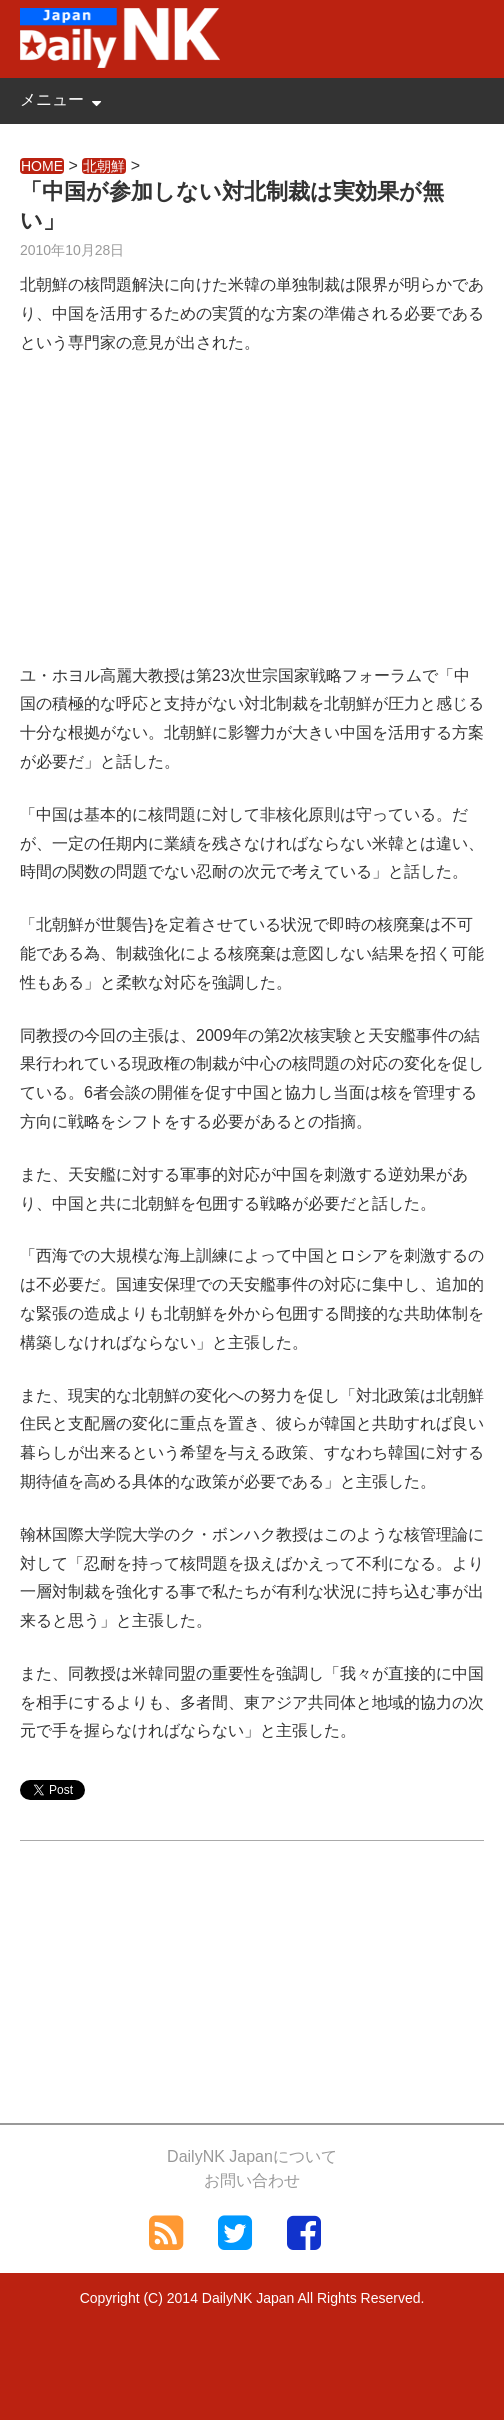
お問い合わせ (252, 2180)
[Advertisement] (252, 522)
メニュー (52, 99)
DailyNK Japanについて (252, 2156)
